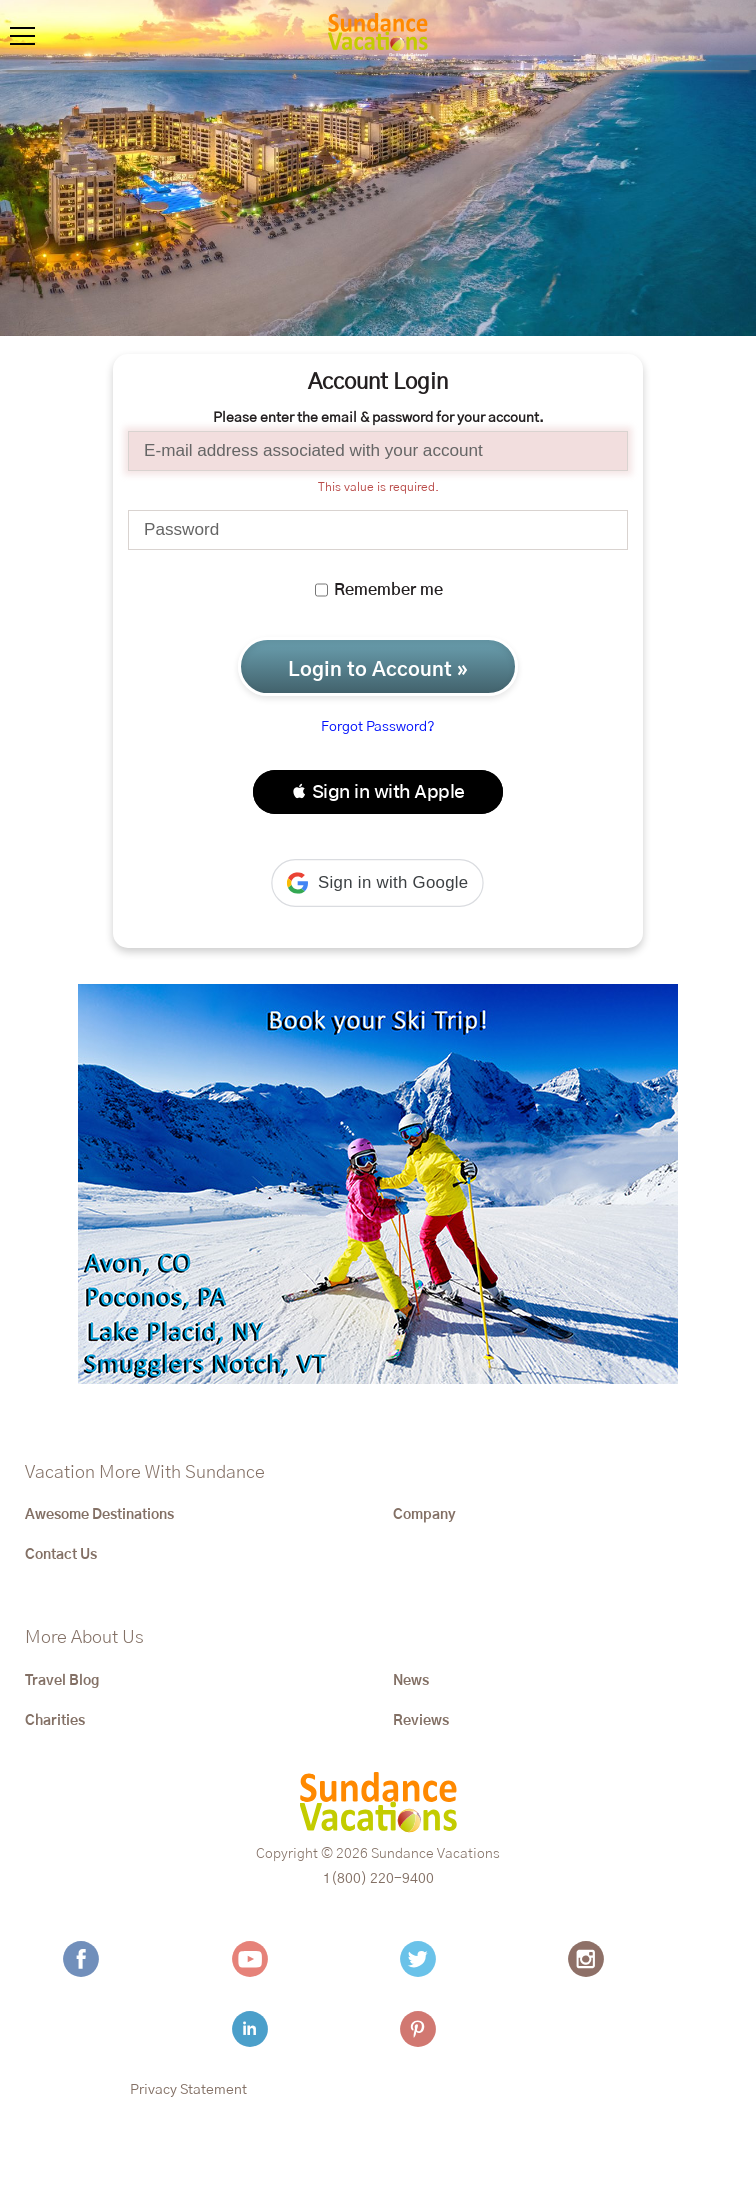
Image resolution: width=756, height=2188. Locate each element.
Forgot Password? (378, 727)
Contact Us (61, 1555)
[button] (378, 792)
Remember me (379, 590)
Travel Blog (62, 1681)
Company (424, 1515)
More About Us (84, 1638)
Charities (55, 1721)
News (411, 1681)
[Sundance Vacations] (378, 35)
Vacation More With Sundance (145, 1473)
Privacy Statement (188, 2090)
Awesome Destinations (99, 1515)
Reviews (421, 1721)
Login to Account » (378, 670)
